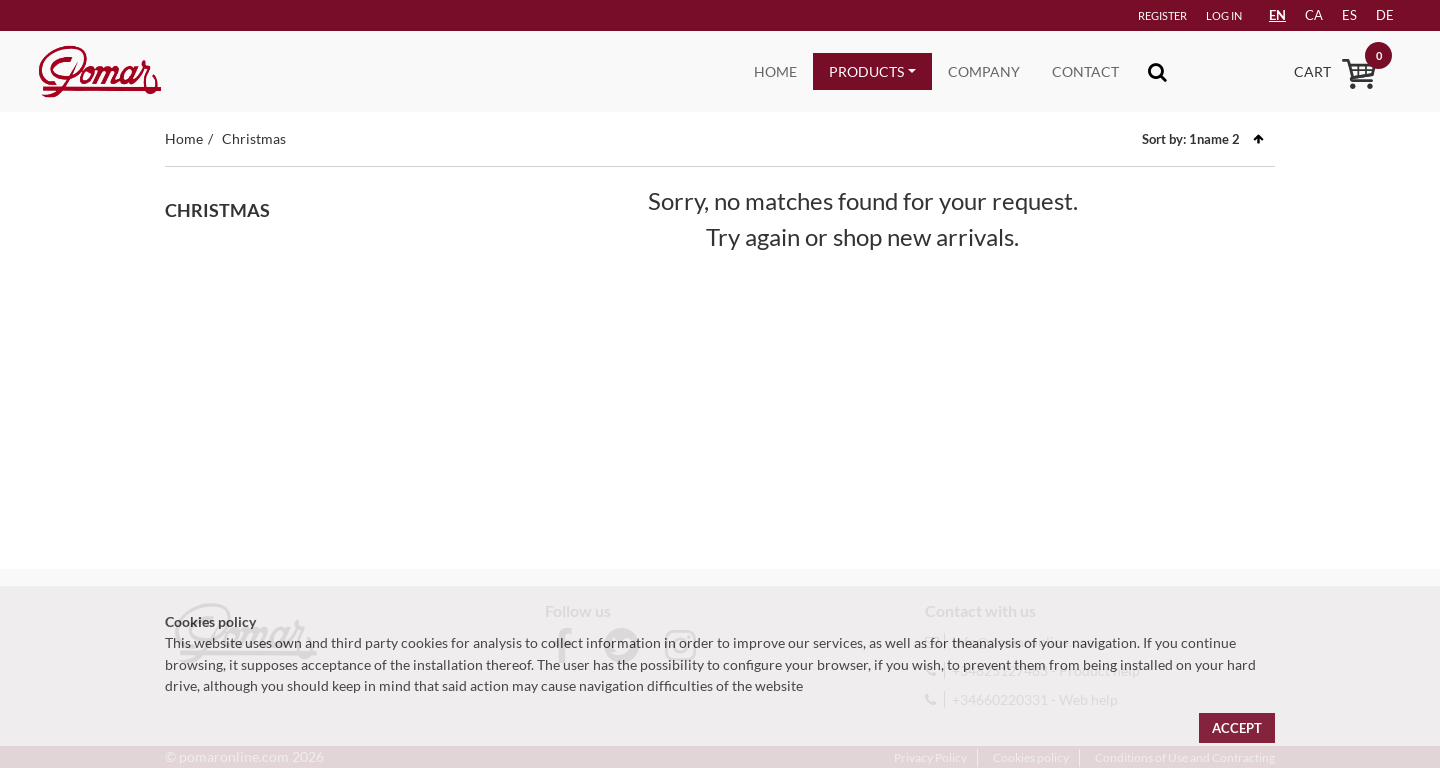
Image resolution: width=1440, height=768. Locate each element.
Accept (1237, 728)
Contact (1085, 71)
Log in (1224, 15)
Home (775, 71)
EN (1277, 15)
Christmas (254, 138)
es (1349, 15)
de (1385, 15)
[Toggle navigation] (1157, 71)
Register (1162, 15)
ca (1314, 15)
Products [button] (866, 71)
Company (984, 71)
